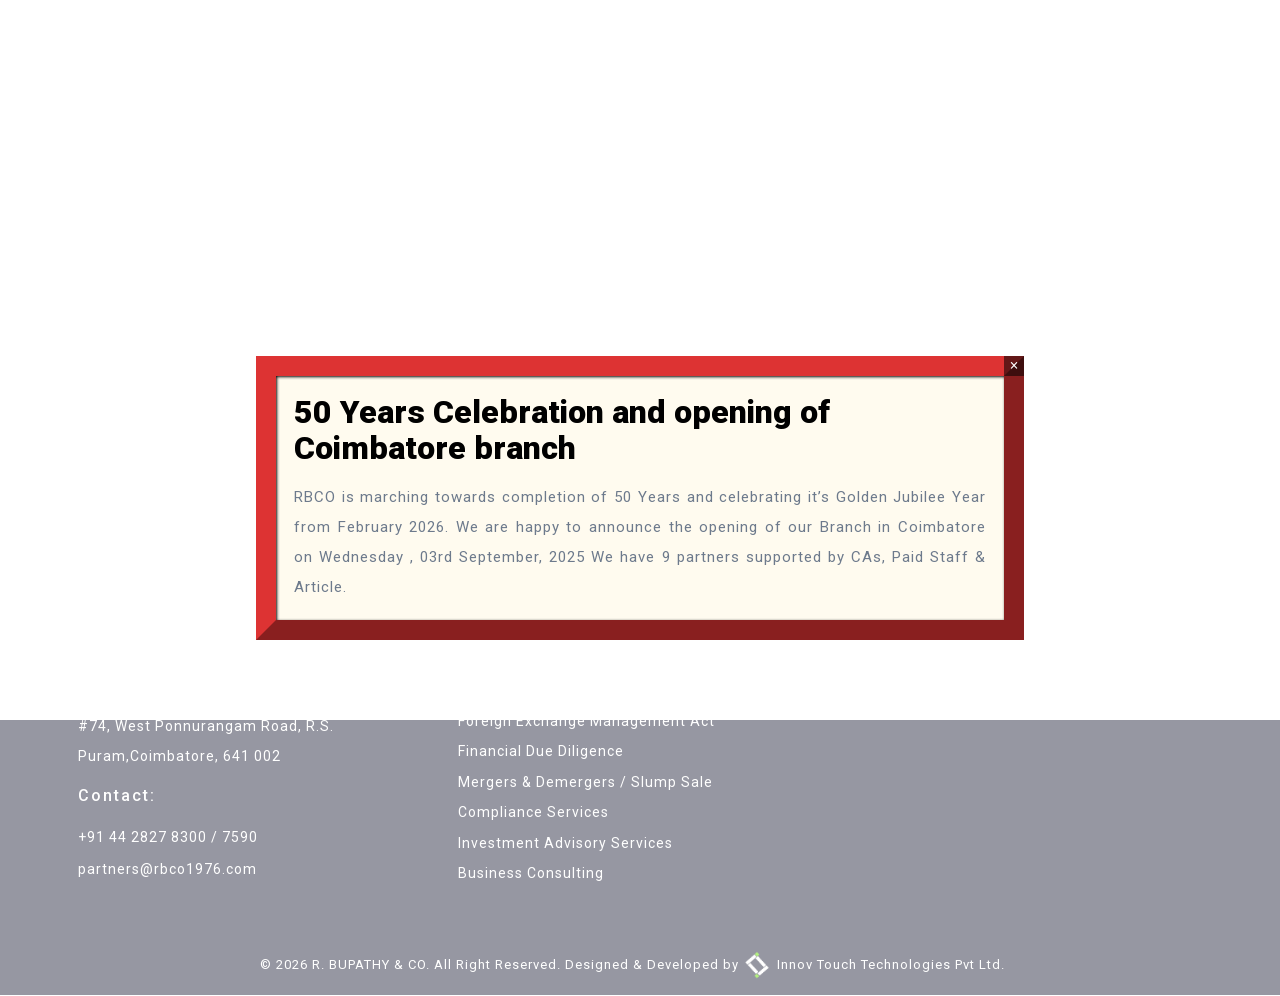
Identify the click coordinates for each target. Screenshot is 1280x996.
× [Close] (1013, 365)
